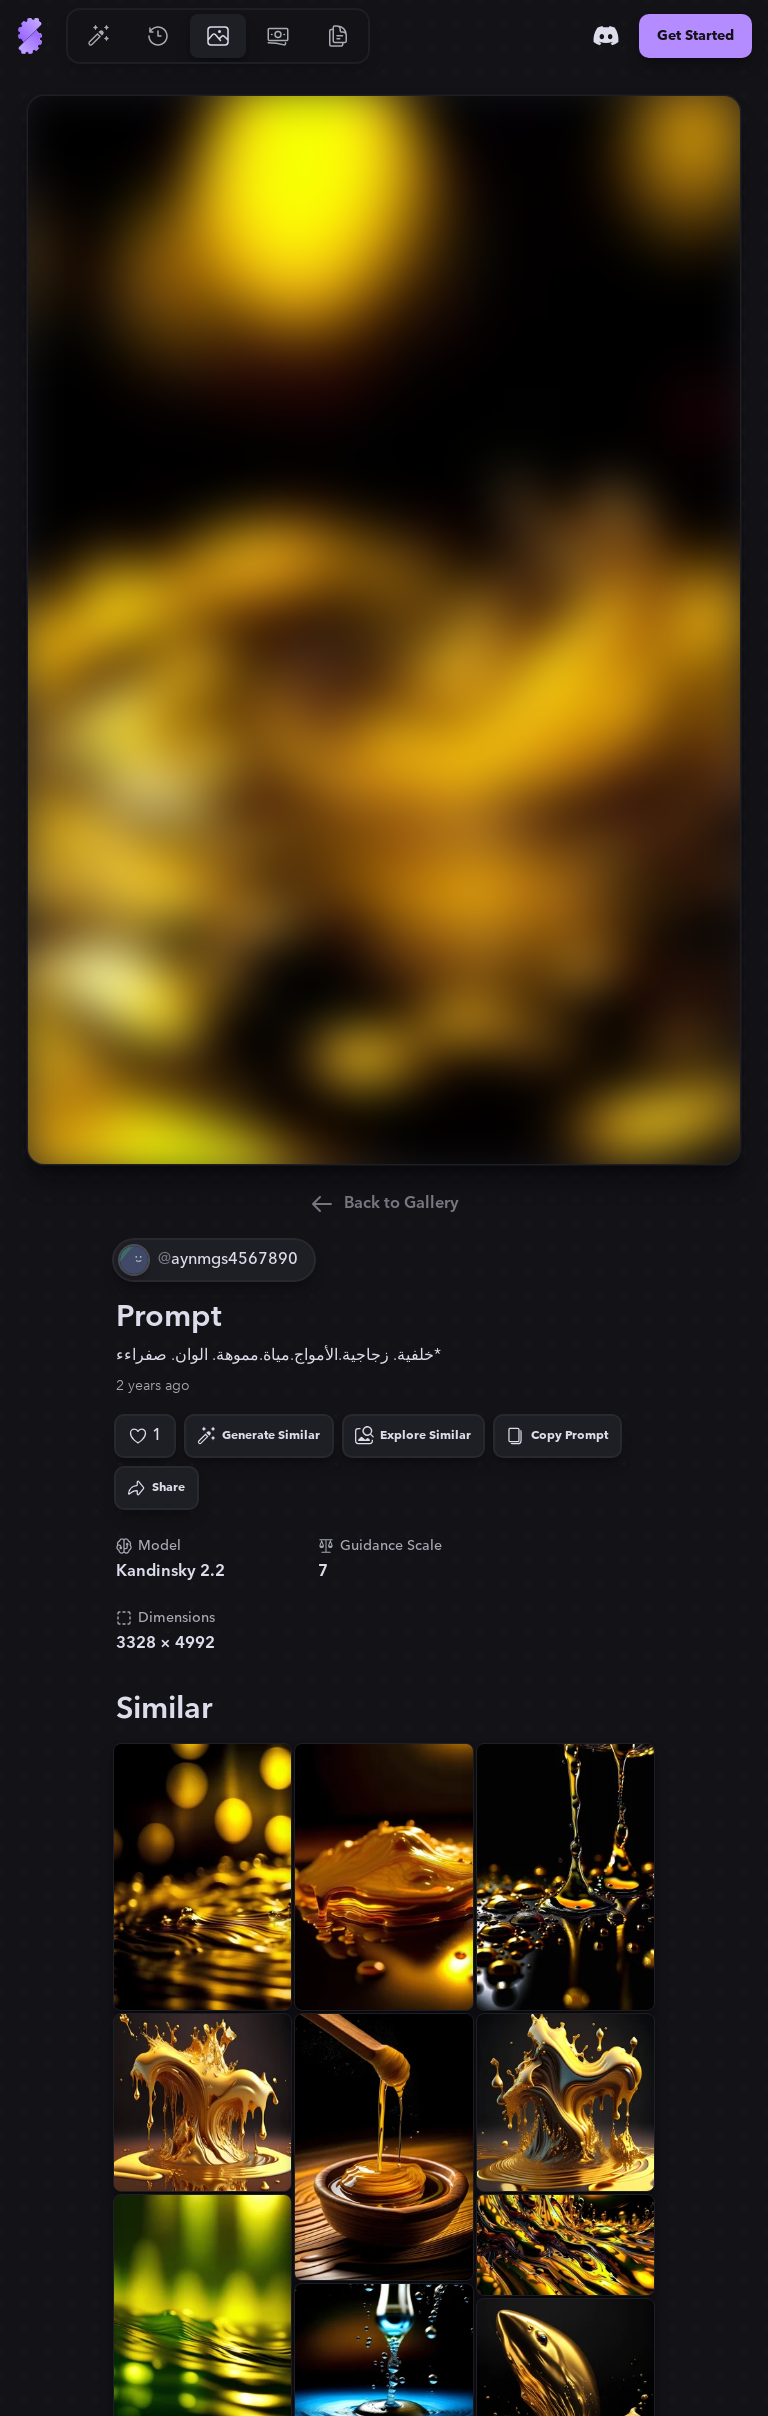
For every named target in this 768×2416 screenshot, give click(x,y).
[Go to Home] (30, 36)
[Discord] (606, 36)
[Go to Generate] (98, 36)
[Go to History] (158, 36)
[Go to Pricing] (278, 36)
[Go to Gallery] (218, 36)
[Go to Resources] (338, 36)
